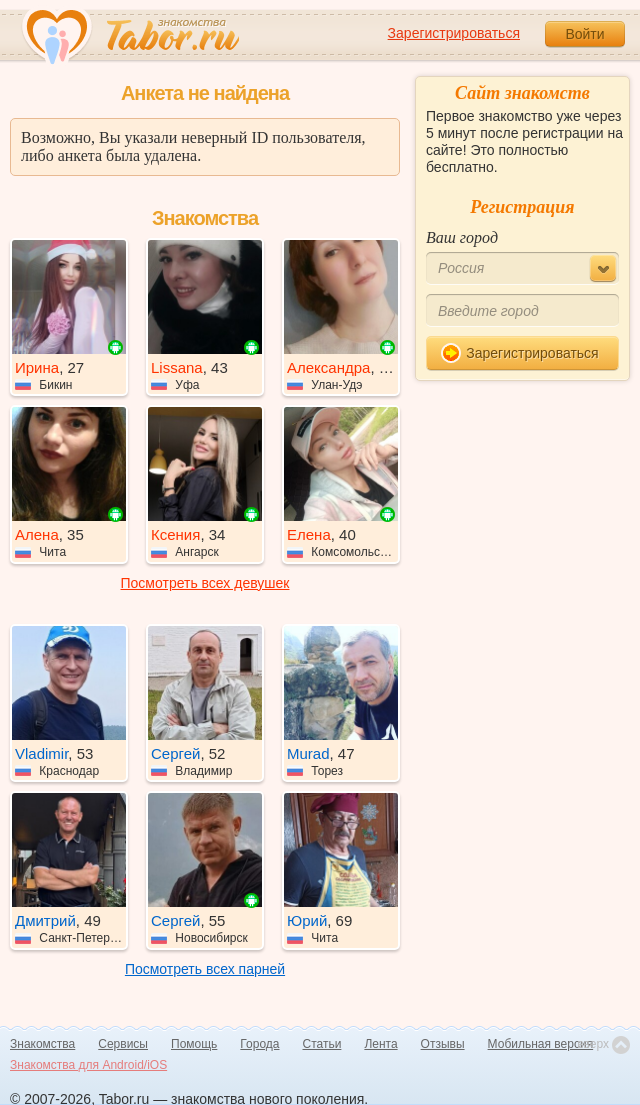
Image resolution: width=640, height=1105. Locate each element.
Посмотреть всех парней (205, 969)
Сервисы (123, 1044)
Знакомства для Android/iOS (88, 1065)
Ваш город (462, 237)
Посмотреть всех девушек (205, 583)
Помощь (194, 1044)
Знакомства (42, 1044)
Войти (584, 34)
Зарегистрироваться (454, 33)
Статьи (322, 1044)
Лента (380, 1044)
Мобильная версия (541, 1044)
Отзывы (443, 1044)
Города (259, 1044)
